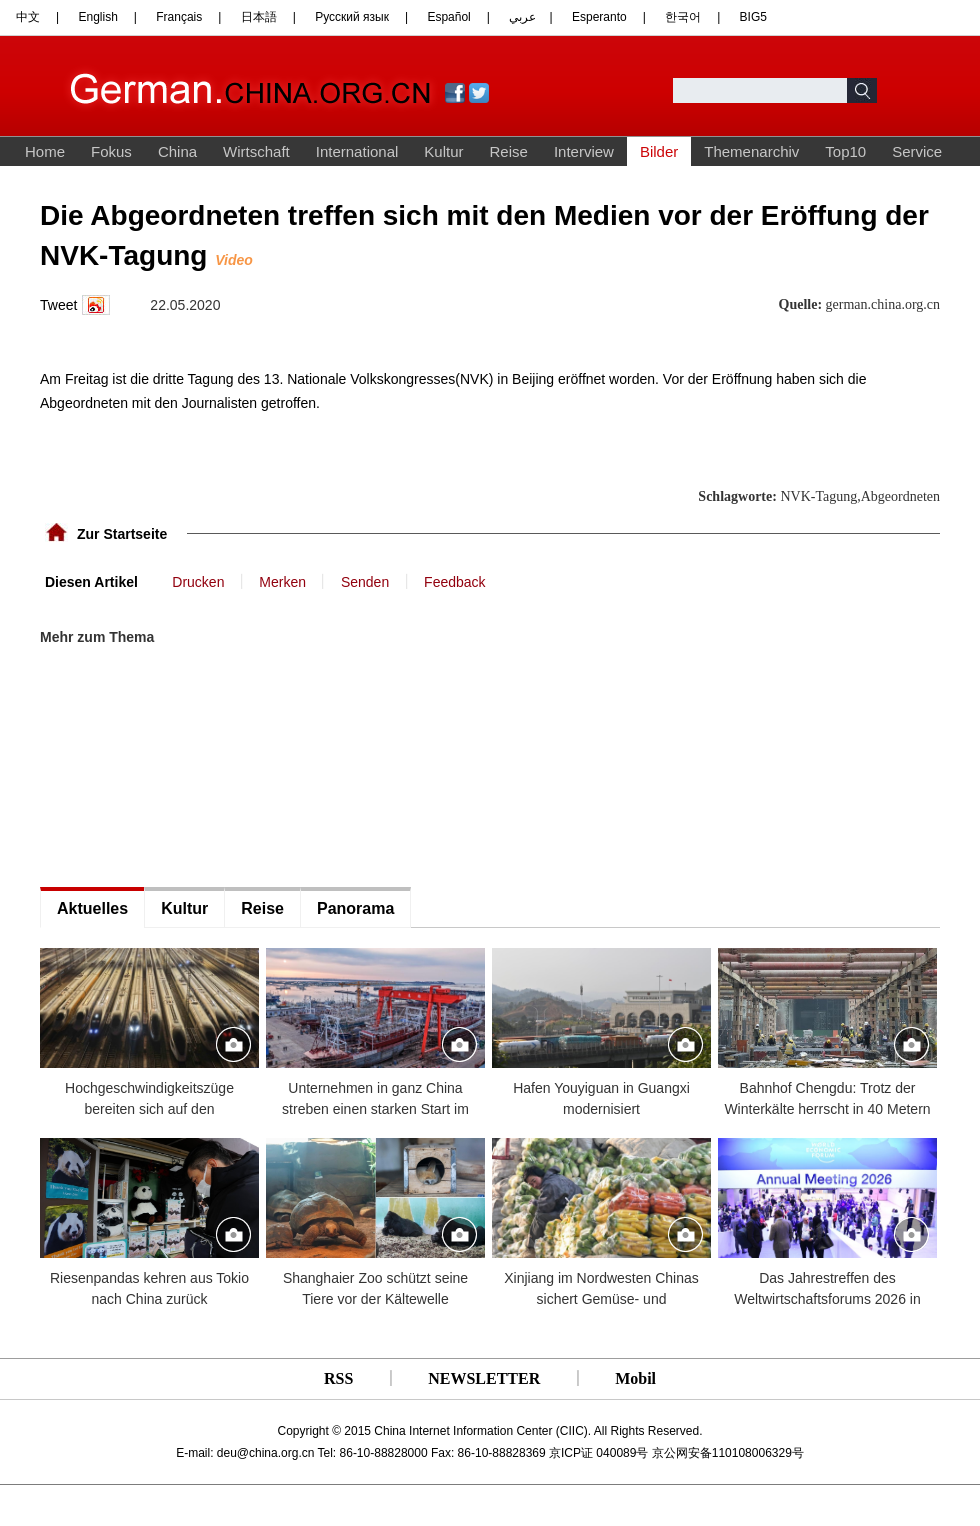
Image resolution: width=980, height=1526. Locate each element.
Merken (282, 582)
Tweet (58, 305)
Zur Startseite (122, 534)
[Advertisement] (190, 712)
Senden (365, 582)
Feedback (454, 582)
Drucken (198, 582)
